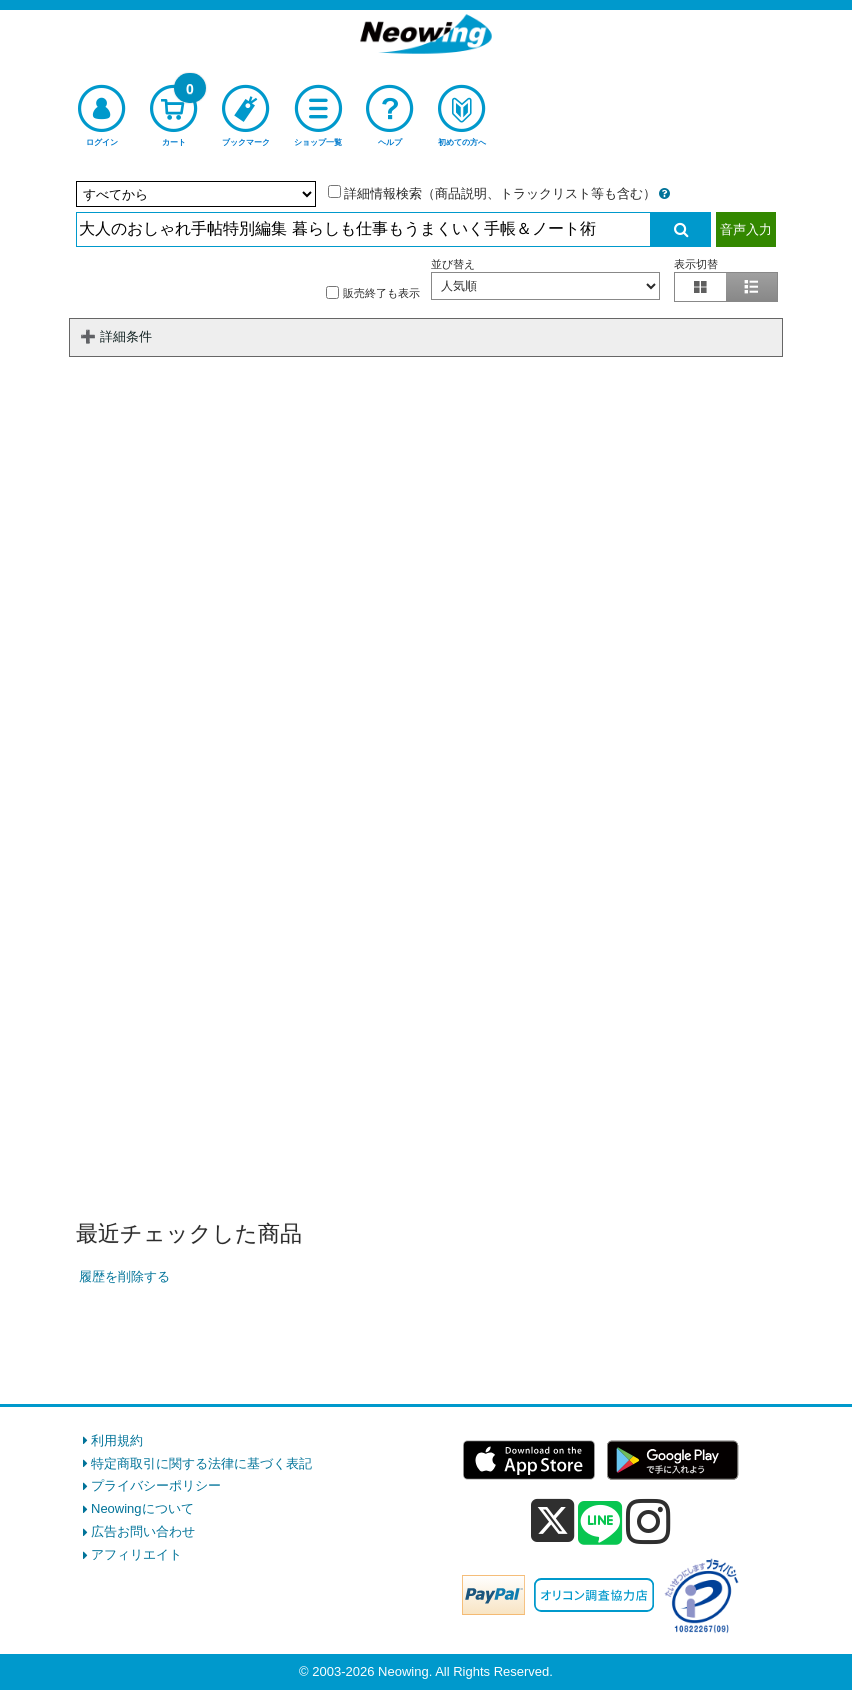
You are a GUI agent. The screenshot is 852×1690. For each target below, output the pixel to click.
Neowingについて (142, 1508)
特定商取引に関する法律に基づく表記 (201, 1463)
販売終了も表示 (373, 292)
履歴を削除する (124, 1276)
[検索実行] (681, 229)
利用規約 (117, 1440)
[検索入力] (363, 229)
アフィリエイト (136, 1554)
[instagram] (648, 1521)
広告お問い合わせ (143, 1531)
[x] (552, 1521)
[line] (600, 1524)
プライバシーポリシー (156, 1485)
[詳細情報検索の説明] (664, 193)
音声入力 (746, 229)
